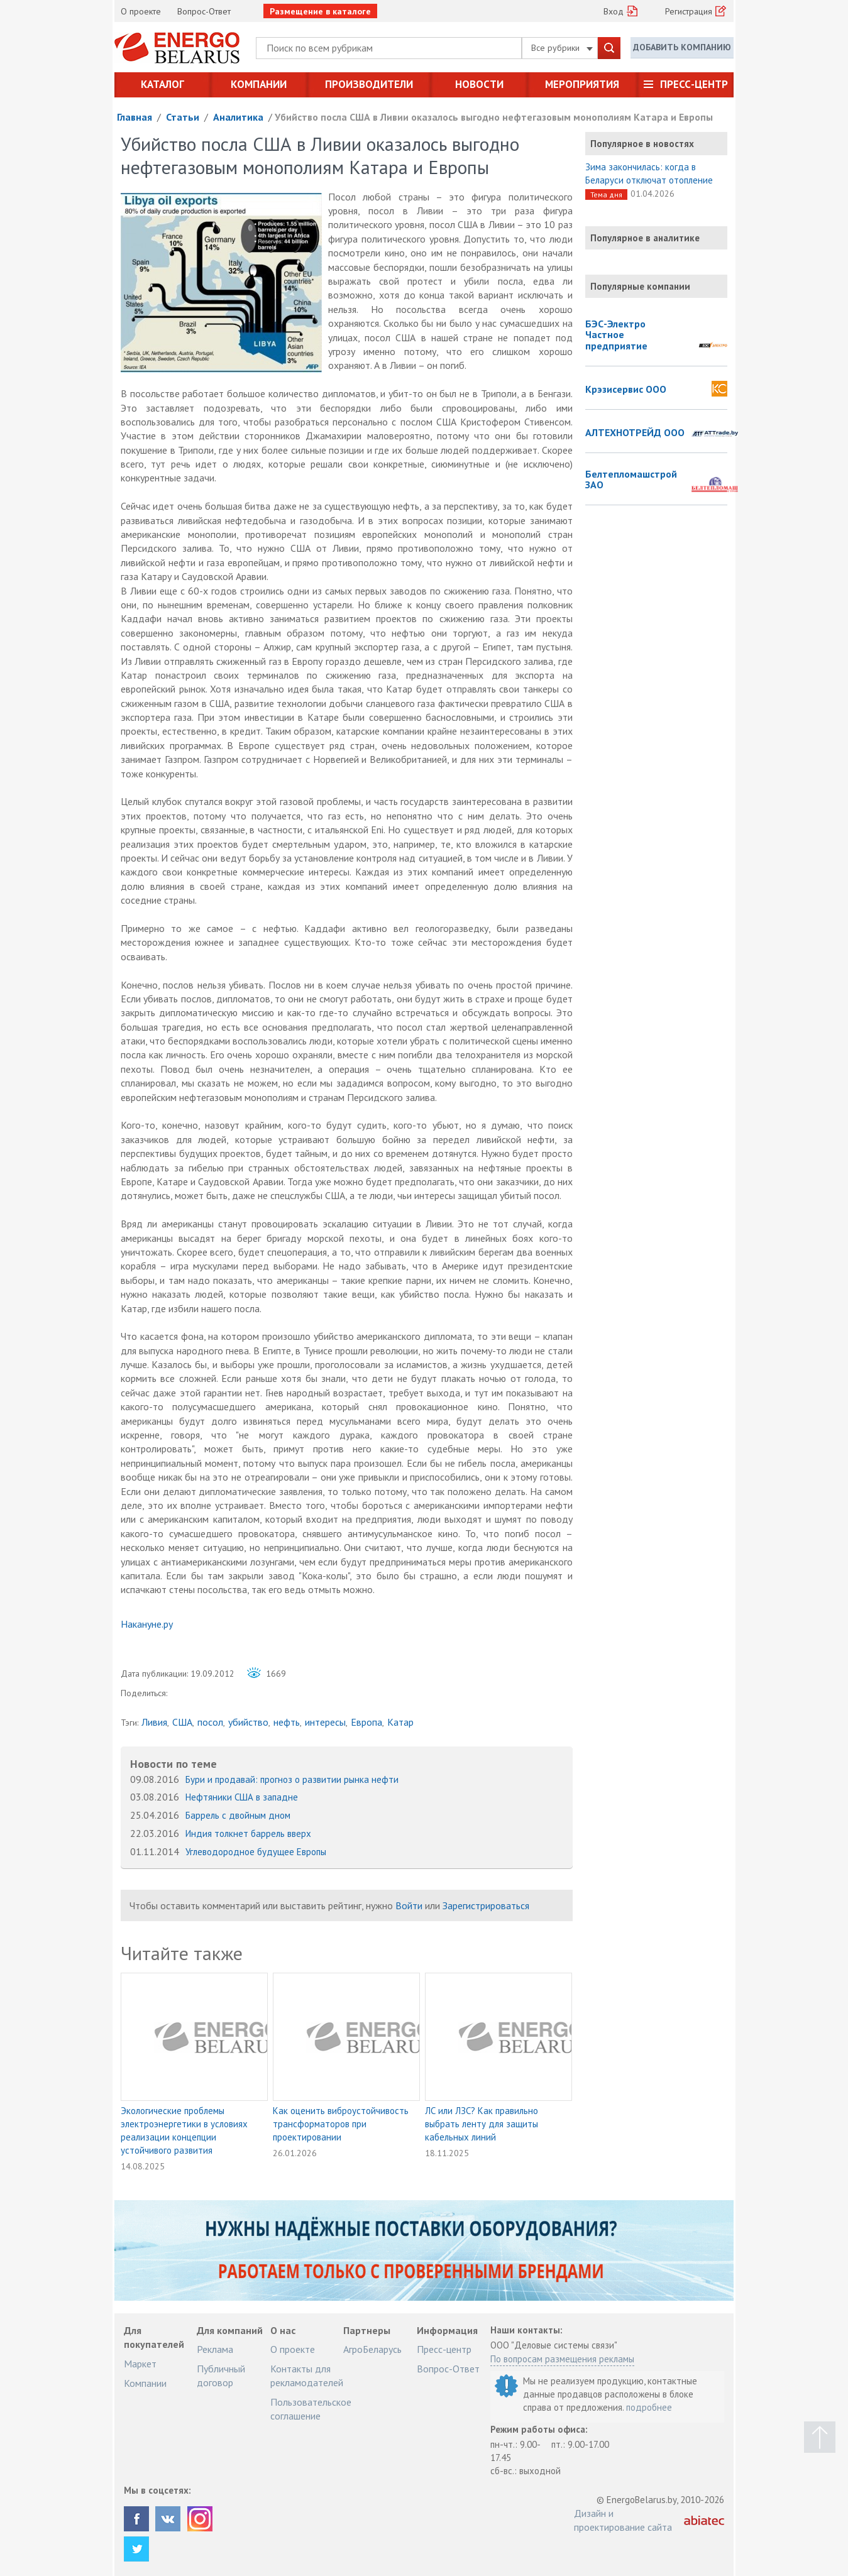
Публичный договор (221, 2375)
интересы (325, 1722)
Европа (366, 1722)
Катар (400, 1722)
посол (210, 1722)
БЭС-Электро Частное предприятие (616, 335)
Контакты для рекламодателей (306, 2375)
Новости (479, 84)
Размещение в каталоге (320, 11)
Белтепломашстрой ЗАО (631, 480)
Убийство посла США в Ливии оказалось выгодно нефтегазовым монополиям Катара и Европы (494, 117)
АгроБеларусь (372, 2349)
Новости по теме (173, 1764)
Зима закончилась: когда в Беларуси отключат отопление (649, 173)
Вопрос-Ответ (204, 11)
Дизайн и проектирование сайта (623, 2520)
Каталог (162, 84)
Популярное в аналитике (645, 238)
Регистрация (688, 11)
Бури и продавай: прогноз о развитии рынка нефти (292, 1779)
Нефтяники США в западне (241, 1797)
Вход (613, 11)
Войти (408, 1905)
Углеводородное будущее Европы (255, 1852)
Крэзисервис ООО (625, 389)
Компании (259, 84)
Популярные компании (640, 286)
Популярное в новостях (642, 144)
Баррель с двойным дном (237, 1815)
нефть (286, 1722)
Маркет (140, 2363)
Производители (369, 84)
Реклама (215, 2349)
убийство (248, 1722)
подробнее (649, 2407)
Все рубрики (562, 47)
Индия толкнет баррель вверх (248, 1833)
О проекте (141, 11)
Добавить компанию (682, 47)
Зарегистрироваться (486, 1905)
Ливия (154, 1722)
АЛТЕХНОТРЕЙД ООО (635, 433)
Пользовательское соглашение (310, 2409)
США (182, 1722)
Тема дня (606, 194)
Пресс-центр (694, 84)
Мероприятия (582, 84)
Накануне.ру (147, 1624)
